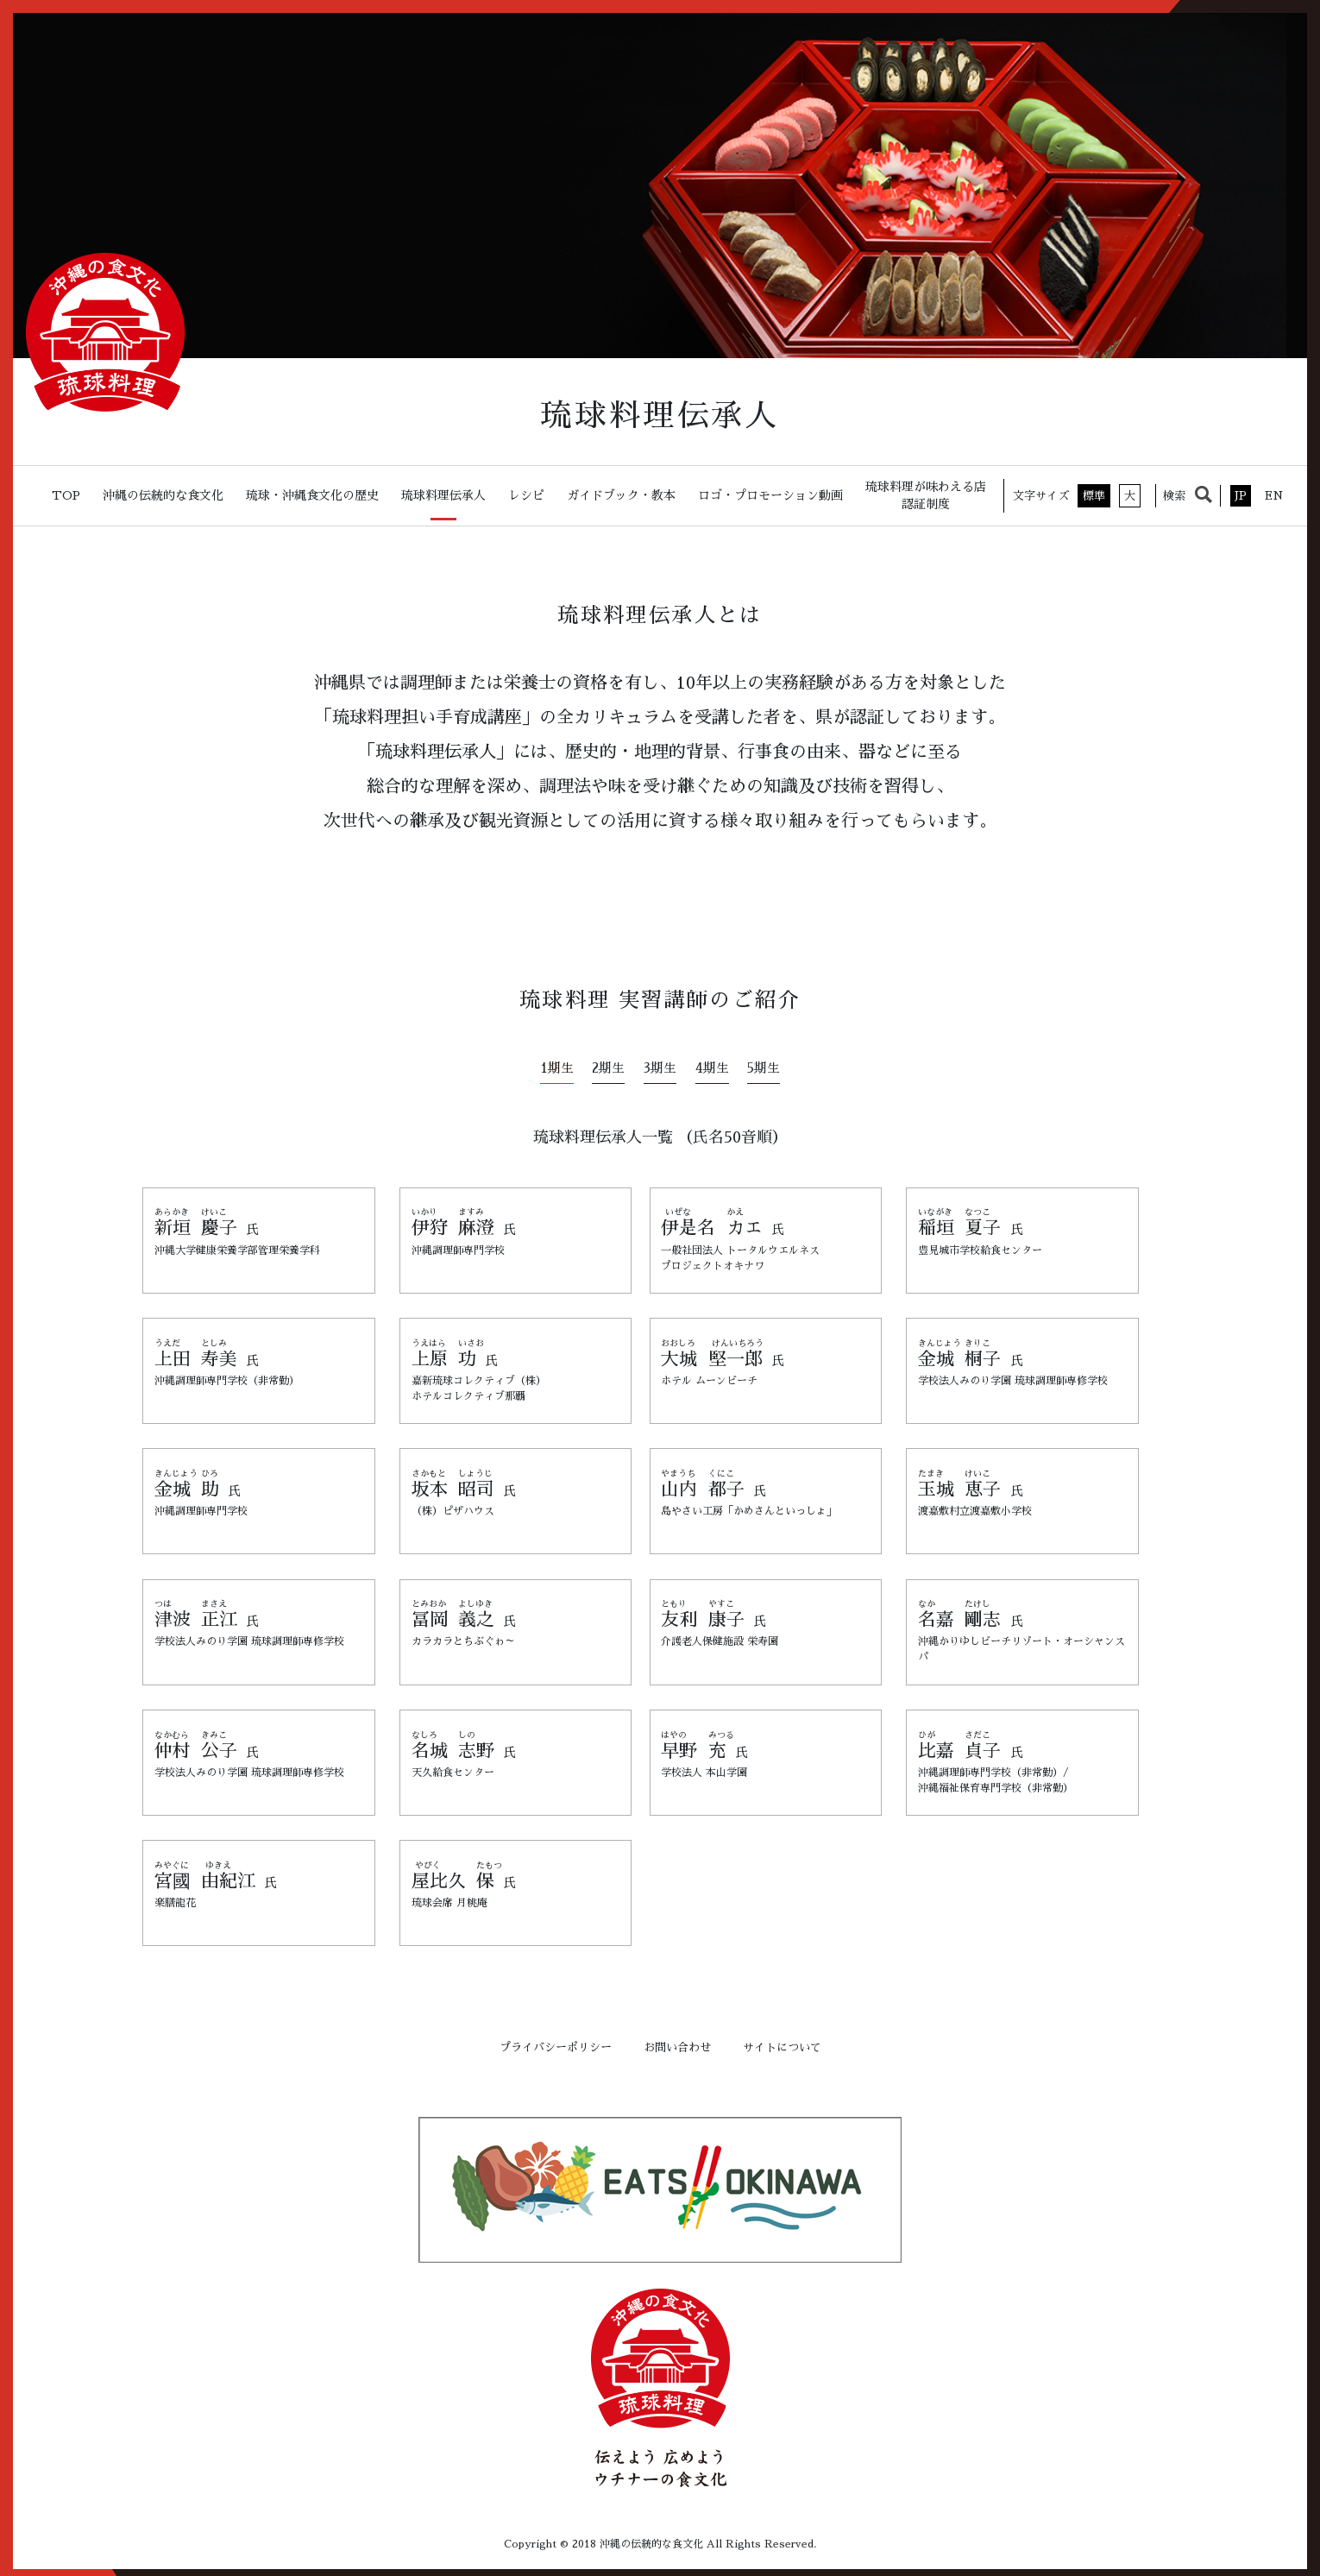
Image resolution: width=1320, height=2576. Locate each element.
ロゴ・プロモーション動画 (770, 495)
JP (1241, 495)
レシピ (526, 495)
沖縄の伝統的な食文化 (163, 495)
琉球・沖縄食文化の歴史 (312, 495)
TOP (66, 495)
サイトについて (782, 2042)
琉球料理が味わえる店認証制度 (925, 495)
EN (1274, 495)
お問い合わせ (677, 2042)
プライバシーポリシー (556, 2042)
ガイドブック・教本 (621, 495)
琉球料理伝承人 (443, 495)
